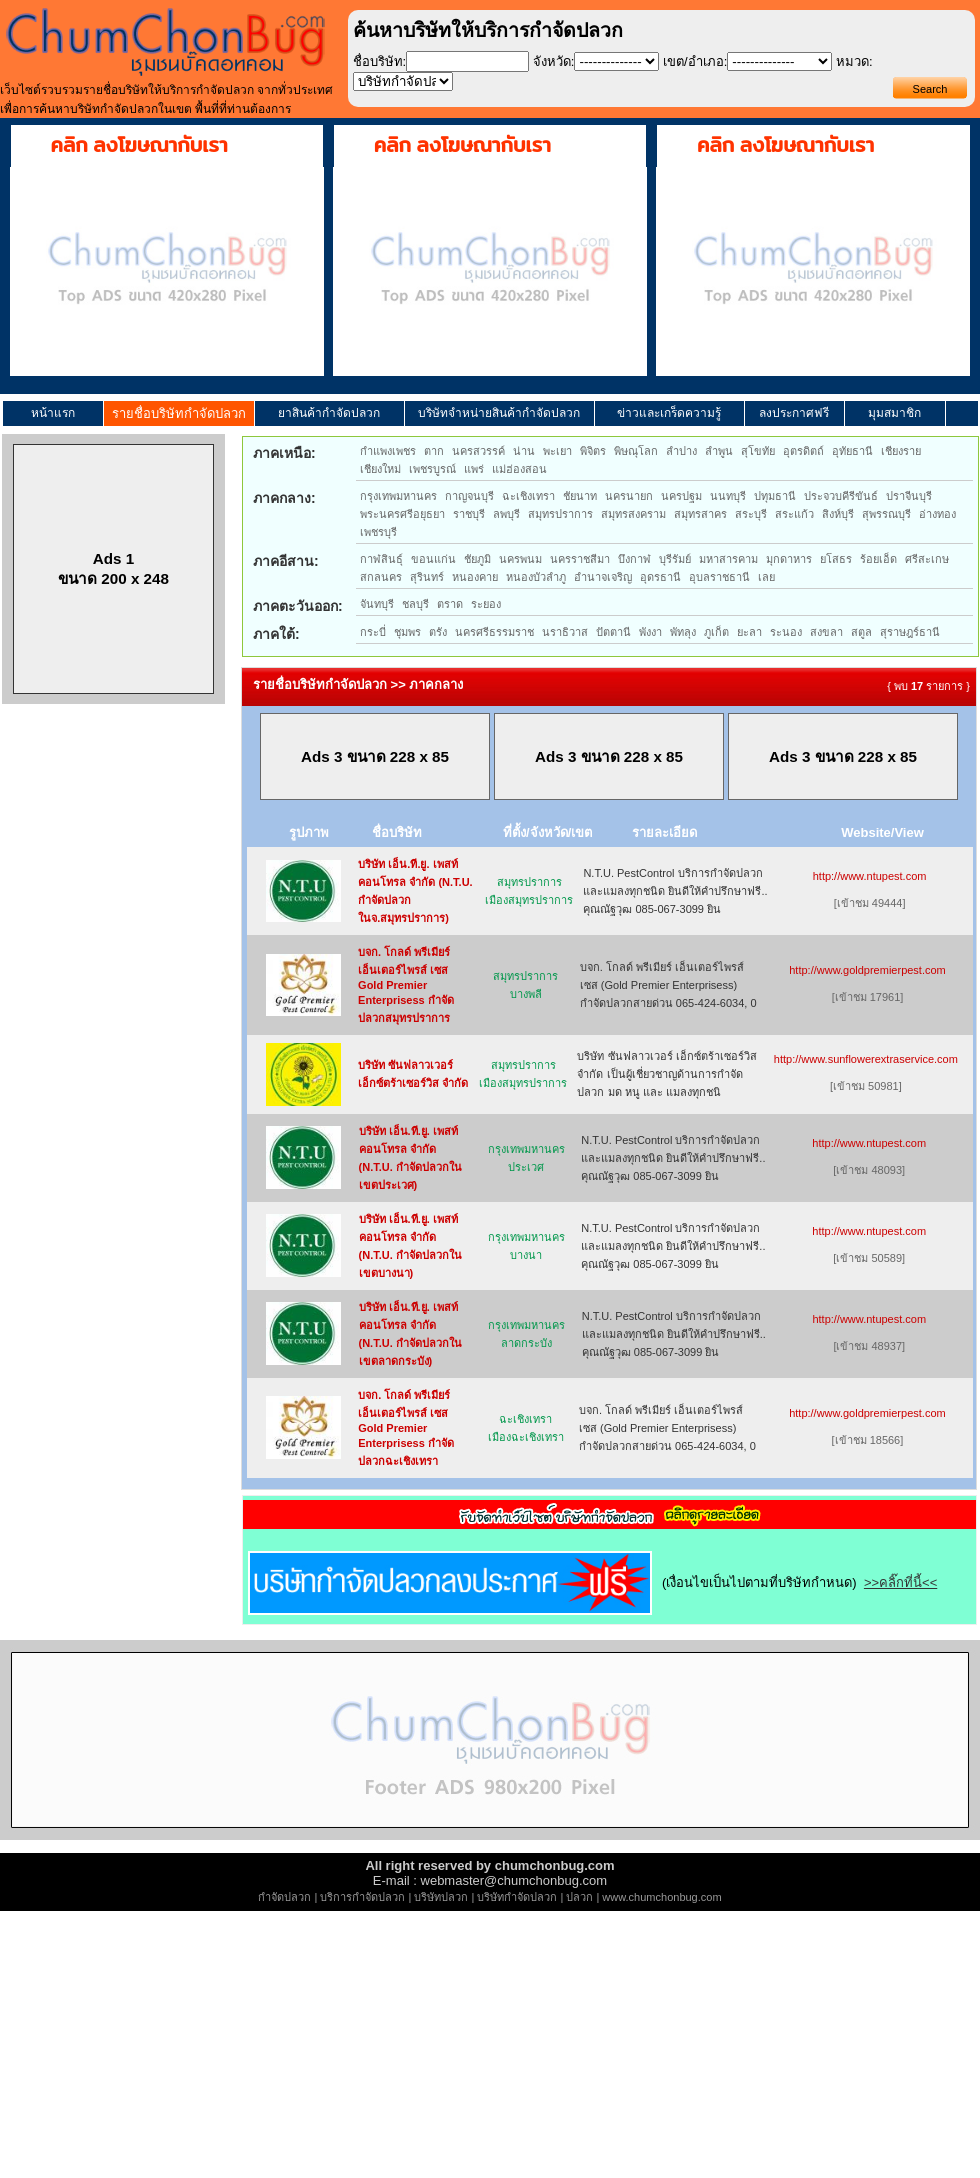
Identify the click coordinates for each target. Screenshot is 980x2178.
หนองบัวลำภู (536, 577)
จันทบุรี (377, 604)
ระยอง (486, 604)
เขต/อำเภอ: (695, 61)
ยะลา (749, 632)
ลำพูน (719, 451)
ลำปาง (681, 451)
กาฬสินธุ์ (381, 559)
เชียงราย (901, 451)
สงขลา (826, 632)
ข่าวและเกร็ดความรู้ (669, 413)
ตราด (450, 604)
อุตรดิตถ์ (803, 451)
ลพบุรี (506, 514)
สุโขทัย (758, 451)
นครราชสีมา (580, 559)
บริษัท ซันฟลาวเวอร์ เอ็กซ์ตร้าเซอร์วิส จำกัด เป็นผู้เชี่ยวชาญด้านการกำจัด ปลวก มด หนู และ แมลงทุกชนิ (666, 1074)
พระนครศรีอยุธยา (402, 514)
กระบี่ (373, 632)
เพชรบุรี (378, 532)
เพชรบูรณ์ (432, 469)
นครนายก (629, 496)
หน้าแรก (53, 413)
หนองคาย (475, 577)
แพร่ (474, 469)
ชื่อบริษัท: (380, 61)
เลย (766, 577)
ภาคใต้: (276, 634)
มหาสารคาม (728, 559)
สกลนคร (381, 577)
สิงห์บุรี (838, 514)
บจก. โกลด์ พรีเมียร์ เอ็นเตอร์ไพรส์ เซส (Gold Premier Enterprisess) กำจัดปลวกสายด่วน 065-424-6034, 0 (668, 985)
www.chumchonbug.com (661, 1897)
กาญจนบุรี (469, 496)
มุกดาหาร (789, 559)
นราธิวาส (565, 632)
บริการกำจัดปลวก (362, 1897)
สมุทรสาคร (700, 514)
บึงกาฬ (634, 559)
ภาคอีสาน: (286, 561)
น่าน (524, 451)
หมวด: (854, 61)
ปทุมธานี (775, 496)
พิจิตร (593, 451)
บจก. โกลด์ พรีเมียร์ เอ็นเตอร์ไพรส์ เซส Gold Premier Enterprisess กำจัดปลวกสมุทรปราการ (406, 985)
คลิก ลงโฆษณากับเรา (139, 145)
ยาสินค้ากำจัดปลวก (329, 413)
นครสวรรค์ (478, 451)
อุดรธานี (660, 577)
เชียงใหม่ (380, 469)
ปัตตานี (613, 632)
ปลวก (579, 1897)
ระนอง (786, 632)
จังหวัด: (554, 61)
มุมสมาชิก (894, 413)
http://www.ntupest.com (870, 876)
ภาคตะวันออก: (298, 606)
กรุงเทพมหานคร (398, 496)
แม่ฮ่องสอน (519, 469)
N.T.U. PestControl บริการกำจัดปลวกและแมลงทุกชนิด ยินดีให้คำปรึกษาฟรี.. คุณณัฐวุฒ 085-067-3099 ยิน (675, 891)
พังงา (650, 632)
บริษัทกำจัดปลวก (517, 1897)
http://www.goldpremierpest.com (867, 970)
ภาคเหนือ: (284, 453)
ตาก (434, 451)
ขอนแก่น (433, 559)
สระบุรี (751, 514)
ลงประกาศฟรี (794, 413)
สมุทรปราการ (560, 514)
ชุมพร (407, 632)
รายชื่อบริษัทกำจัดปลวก (179, 413)
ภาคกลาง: (284, 498)
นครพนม (520, 559)
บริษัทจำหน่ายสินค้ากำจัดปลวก (499, 413)
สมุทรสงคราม (633, 514)
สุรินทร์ (427, 577)
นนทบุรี (728, 496)
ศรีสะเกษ (927, 559)
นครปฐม (681, 496)
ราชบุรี (469, 514)
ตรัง (438, 632)
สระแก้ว (794, 514)
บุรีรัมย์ (675, 559)
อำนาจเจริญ (603, 577)
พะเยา (557, 451)
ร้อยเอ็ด (878, 559)
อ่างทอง (937, 514)
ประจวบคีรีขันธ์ (841, 496)
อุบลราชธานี (719, 577)
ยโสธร (836, 559)
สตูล (861, 632)
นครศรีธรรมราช (494, 632)
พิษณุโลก (636, 451)
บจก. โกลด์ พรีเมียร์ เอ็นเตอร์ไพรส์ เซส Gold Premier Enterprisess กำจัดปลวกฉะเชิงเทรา (406, 1428)
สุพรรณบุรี (886, 514)
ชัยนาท (580, 496)
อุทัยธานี (852, 451)
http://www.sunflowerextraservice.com (866, 1059)
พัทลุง (683, 632)
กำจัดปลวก (284, 1897)
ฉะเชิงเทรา (528, 496)
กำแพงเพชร (388, 451)
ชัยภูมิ (477, 559)
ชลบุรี (415, 604)
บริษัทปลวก (441, 1897)
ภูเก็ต (716, 632)
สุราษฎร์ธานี (910, 632)
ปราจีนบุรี (909, 496)
